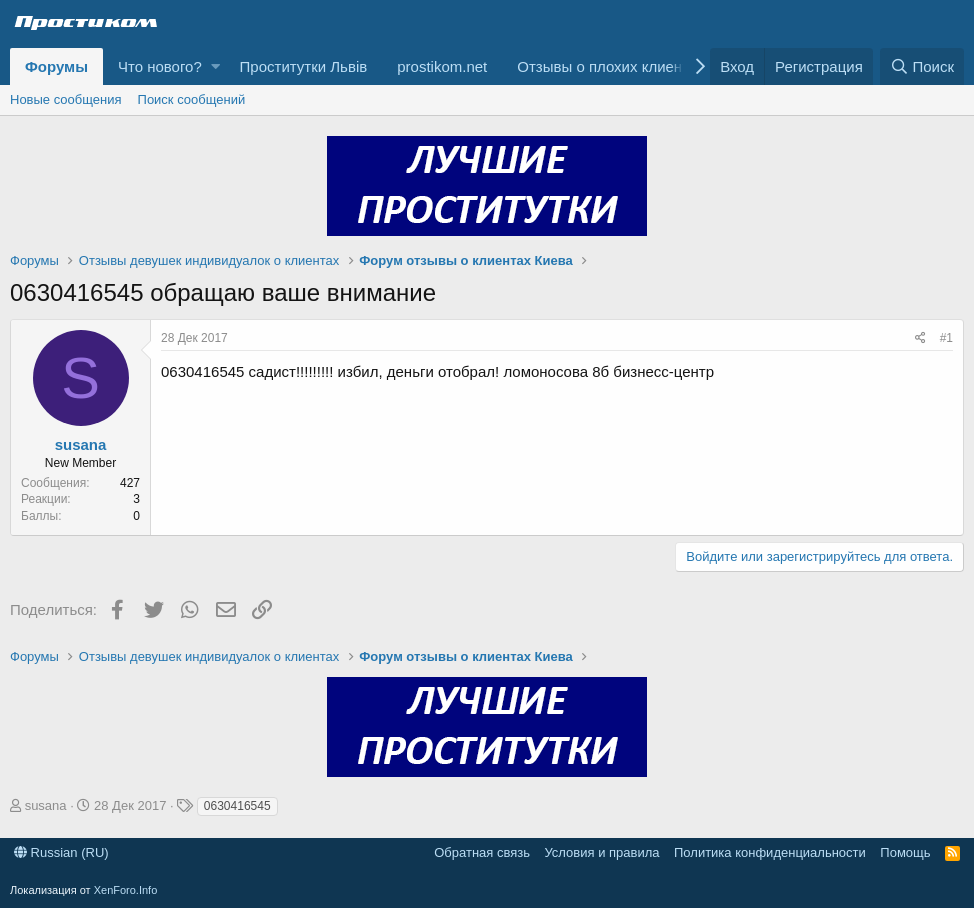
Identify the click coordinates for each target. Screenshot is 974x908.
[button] (215, 66)
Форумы (56, 66)
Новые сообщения (66, 99)
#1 (946, 338)
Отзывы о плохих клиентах (610, 66)
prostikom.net (442, 66)
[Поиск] (922, 66)
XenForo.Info (126, 890)
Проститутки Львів (304, 66)
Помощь (905, 852)
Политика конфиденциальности (770, 852)
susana (81, 444)
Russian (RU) (61, 852)
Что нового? (160, 66)
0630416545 (237, 806)
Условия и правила (601, 852)
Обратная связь (482, 852)
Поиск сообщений (192, 99)
